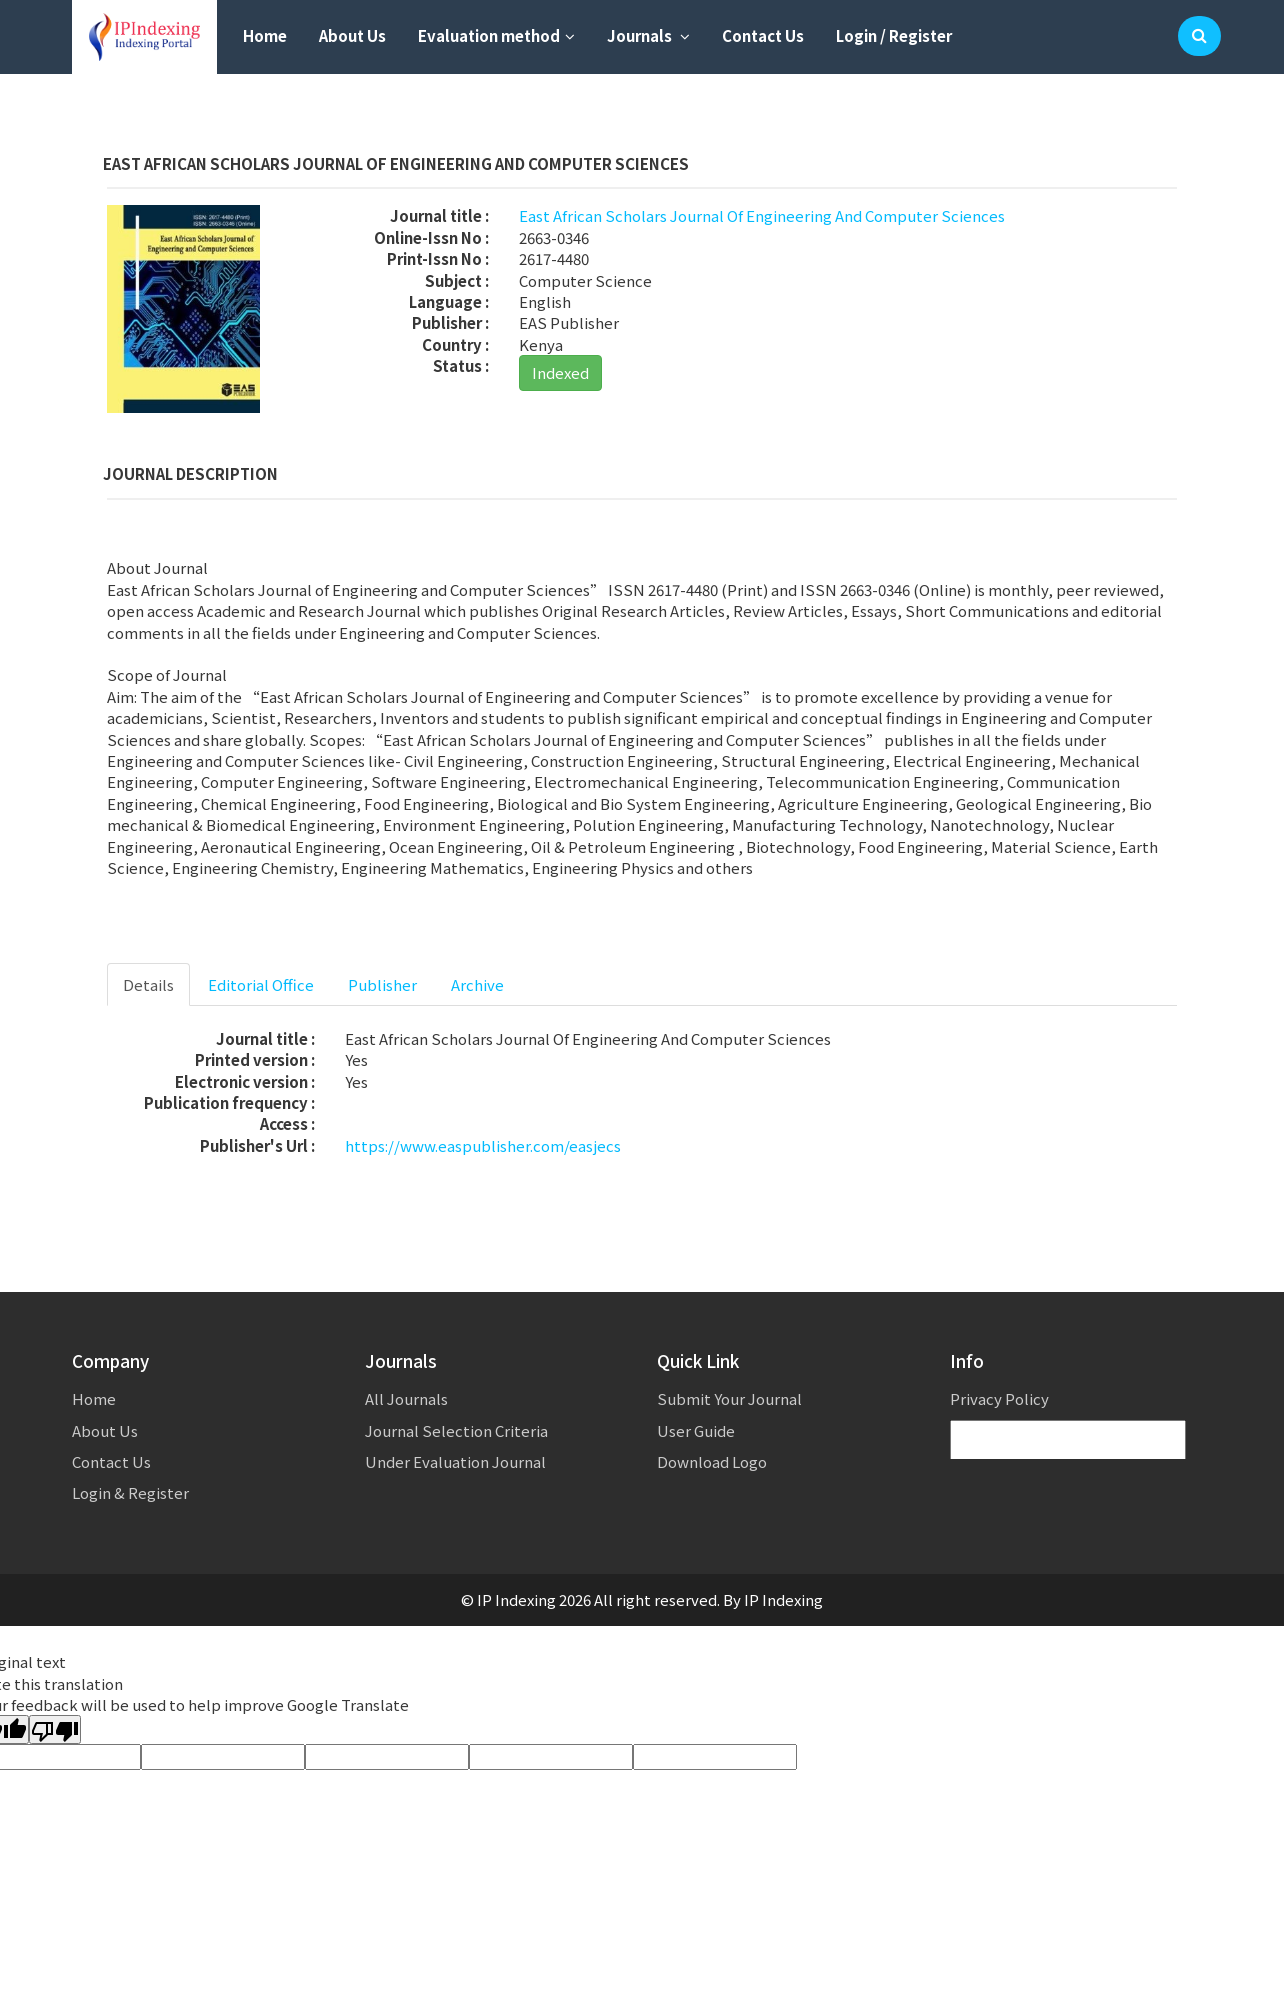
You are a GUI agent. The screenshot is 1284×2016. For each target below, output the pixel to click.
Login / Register (894, 35)
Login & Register (130, 1492)
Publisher (382, 984)
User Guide (696, 1430)
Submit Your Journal (729, 1398)
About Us (352, 35)
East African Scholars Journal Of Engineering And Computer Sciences (762, 215)
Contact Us (763, 35)
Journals (648, 35)
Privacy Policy (999, 1398)
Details (148, 984)
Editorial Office (261, 984)
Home (265, 35)
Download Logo (712, 1461)
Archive (477, 984)
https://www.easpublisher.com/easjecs (483, 1145)
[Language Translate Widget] (1068, 1440)
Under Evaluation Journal (455, 1461)
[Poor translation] (55, 1729)
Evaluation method (496, 35)
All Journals (406, 1398)
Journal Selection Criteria (456, 1430)
